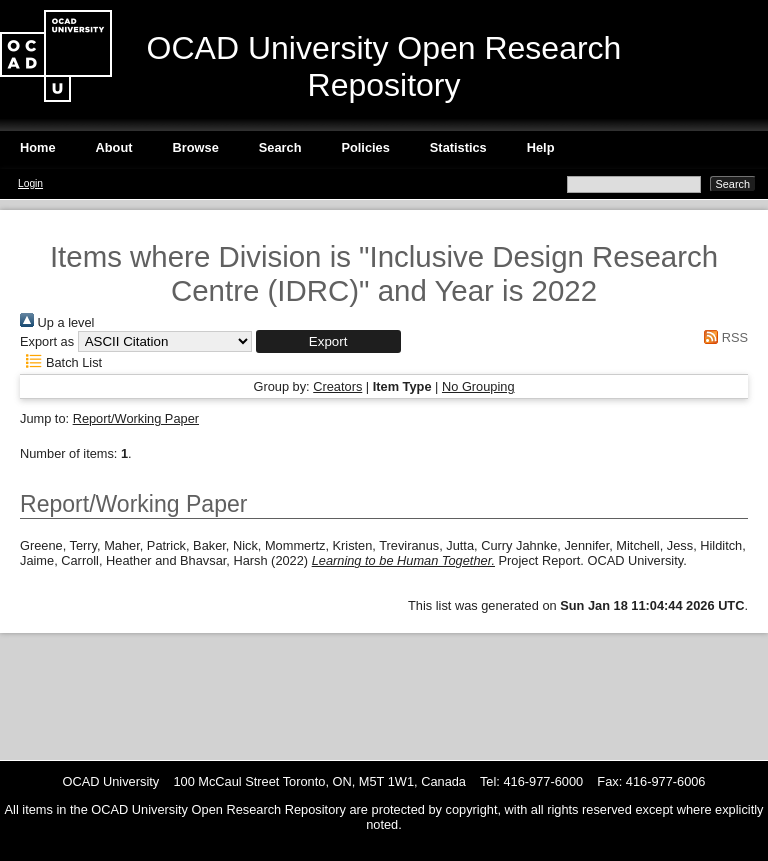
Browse (196, 147)
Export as (47, 341)
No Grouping (478, 386)
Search (280, 147)
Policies (365, 147)
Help (541, 147)
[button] (328, 341)
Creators (337, 386)
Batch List (61, 362)
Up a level (57, 322)
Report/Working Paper (136, 418)
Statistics (458, 147)
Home (38, 147)
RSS (723, 337)
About (114, 147)
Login (30, 183)
